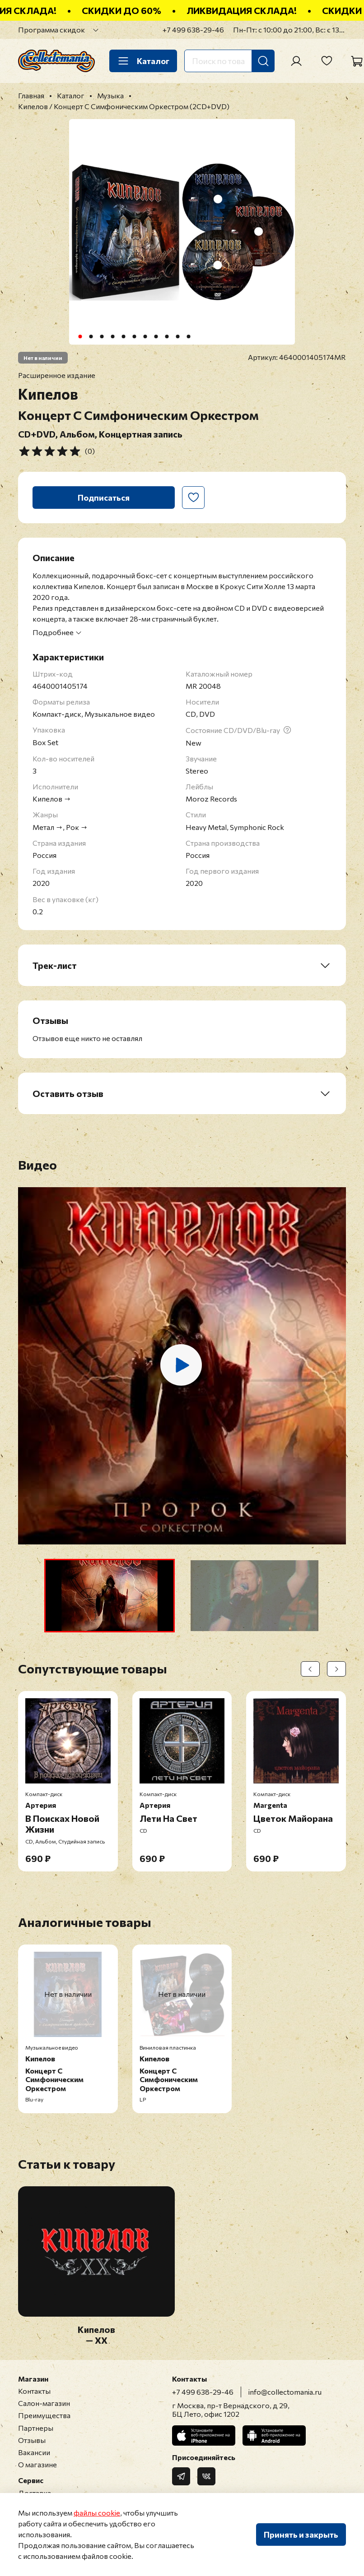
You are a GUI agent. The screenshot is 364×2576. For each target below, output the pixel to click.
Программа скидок (51, 29)
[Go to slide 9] (167, 336)
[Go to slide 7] (145, 336)
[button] (109, 1595)
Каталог (143, 61)
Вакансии (34, 2452)
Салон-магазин (44, 2403)
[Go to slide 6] (134, 336)
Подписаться (104, 497)
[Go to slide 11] (188, 336)
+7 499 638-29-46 (193, 29)
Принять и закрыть (301, 2534)
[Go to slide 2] (91, 336)
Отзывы (32, 2440)
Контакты (34, 2391)
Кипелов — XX (96, 2335)
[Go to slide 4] (113, 336)
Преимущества (44, 2415)
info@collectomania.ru (285, 2391)
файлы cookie (97, 2512)
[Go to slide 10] (178, 336)
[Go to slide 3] (102, 336)
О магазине (37, 2464)
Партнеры (35, 2428)
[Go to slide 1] (80, 336)
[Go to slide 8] (156, 336)
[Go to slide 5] (123, 336)
